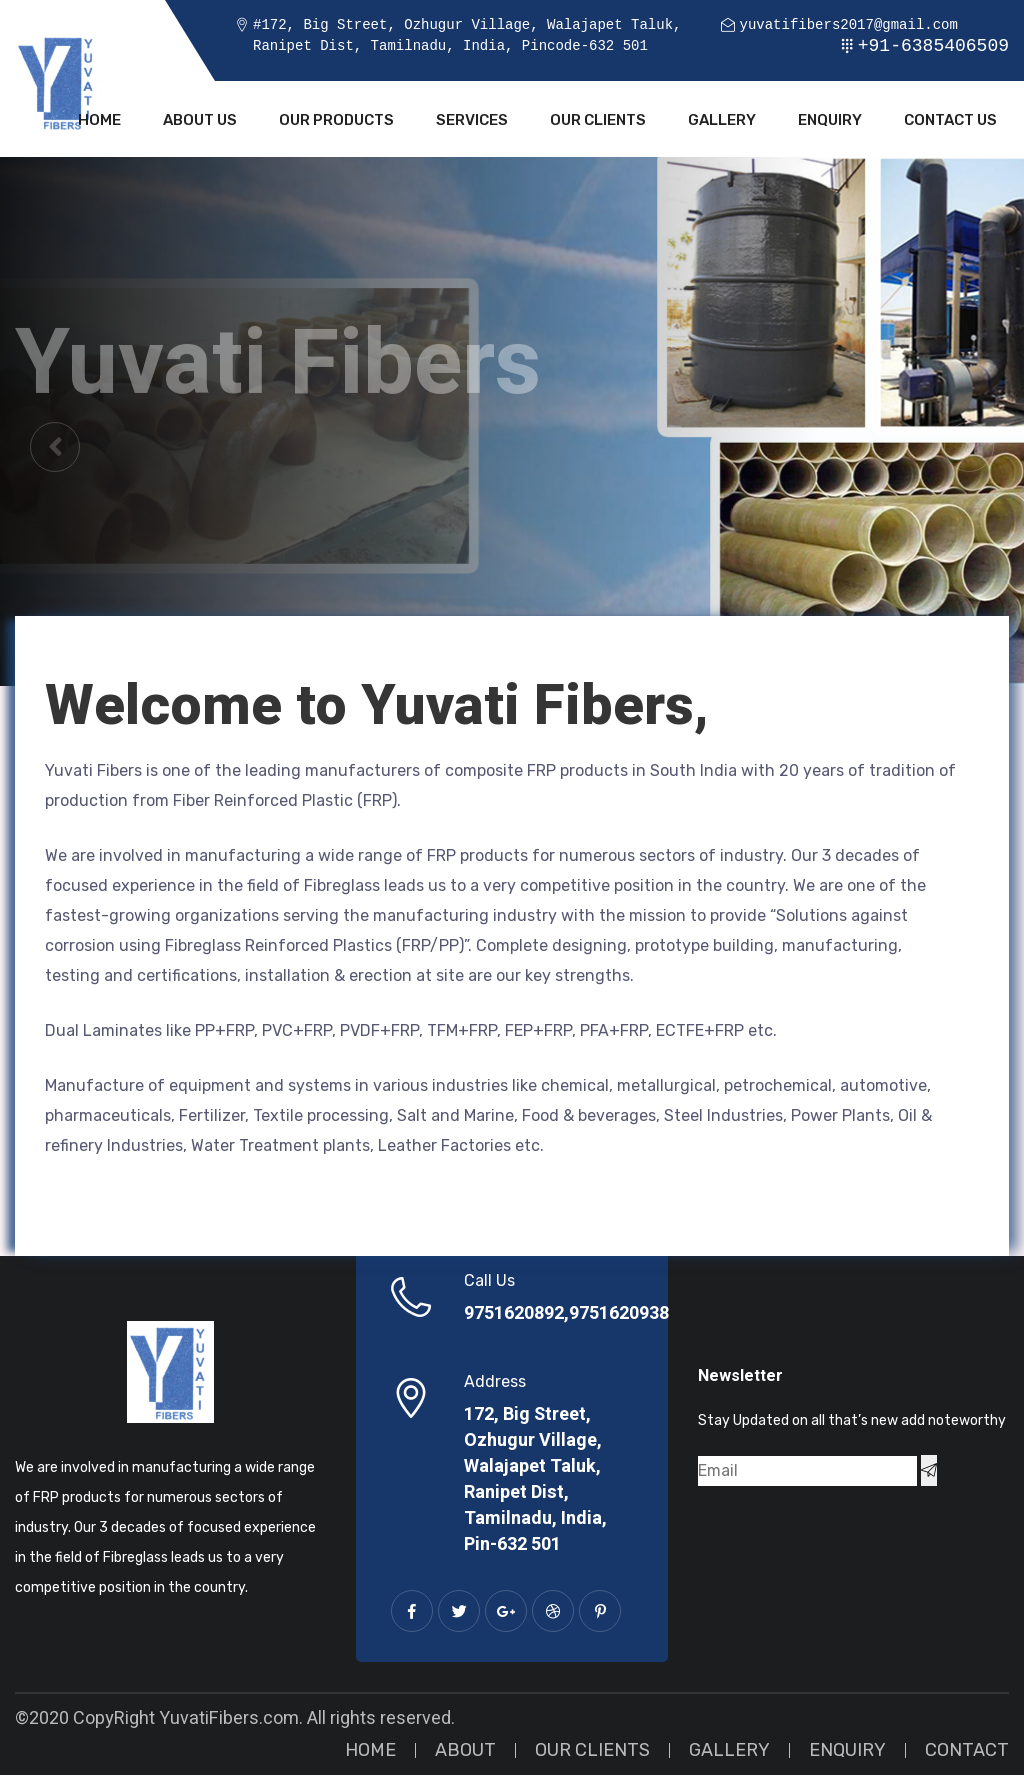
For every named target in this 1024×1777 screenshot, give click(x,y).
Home (99, 122)
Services (472, 122)
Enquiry (830, 122)
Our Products (336, 122)
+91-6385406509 (933, 46)
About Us (200, 122)
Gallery (722, 122)
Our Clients (598, 122)
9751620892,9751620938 (566, 1316)
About (465, 1752)
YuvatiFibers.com (229, 1720)
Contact (967, 1752)
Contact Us (950, 122)
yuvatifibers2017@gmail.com (848, 25)
